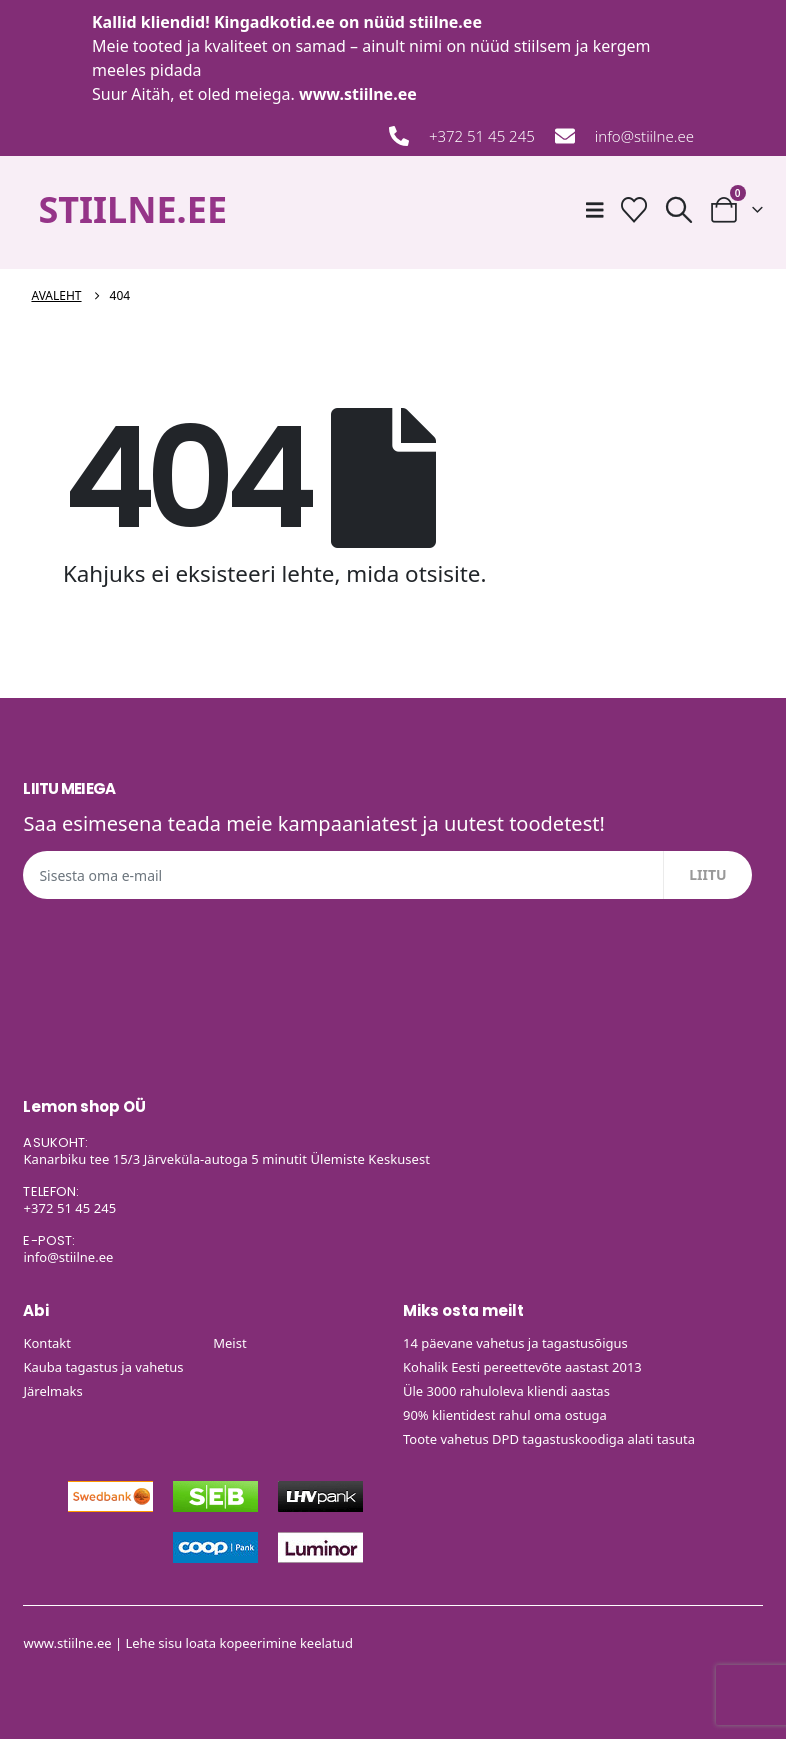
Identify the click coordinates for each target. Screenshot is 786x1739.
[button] (678, 209)
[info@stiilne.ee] (565, 136)
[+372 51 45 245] (399, 136)
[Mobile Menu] (595, 210)
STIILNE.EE (132, 209)
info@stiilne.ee (644, 136)
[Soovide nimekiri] (633, 209)
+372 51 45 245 (482, 136)
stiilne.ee (445, 22)
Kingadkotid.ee (274, 22)
